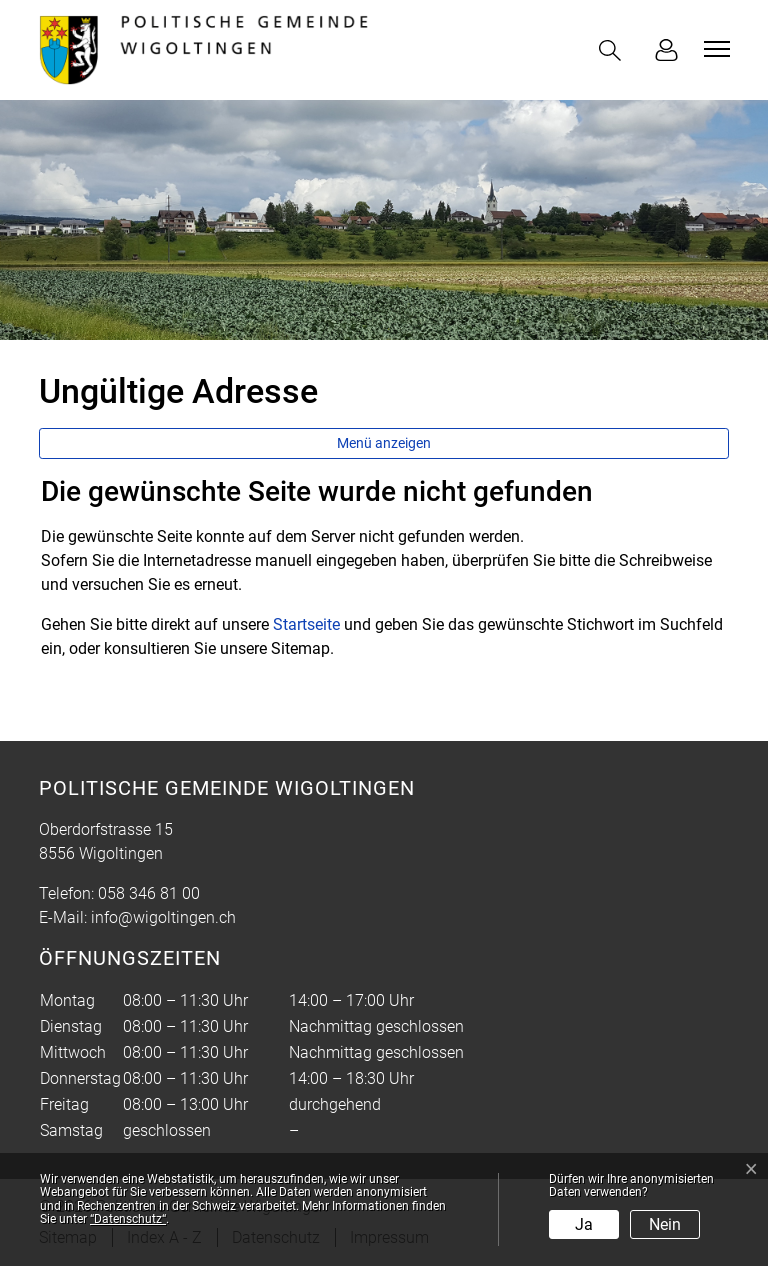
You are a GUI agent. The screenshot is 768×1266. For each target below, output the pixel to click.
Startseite (306, 624)
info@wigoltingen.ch (163, 917)
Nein (665, 1224)
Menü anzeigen (384, 443)
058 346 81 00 (149, 893)
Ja (584, 1224)
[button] (614, 50)
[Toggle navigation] (714, 49)
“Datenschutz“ (128, 1219)
